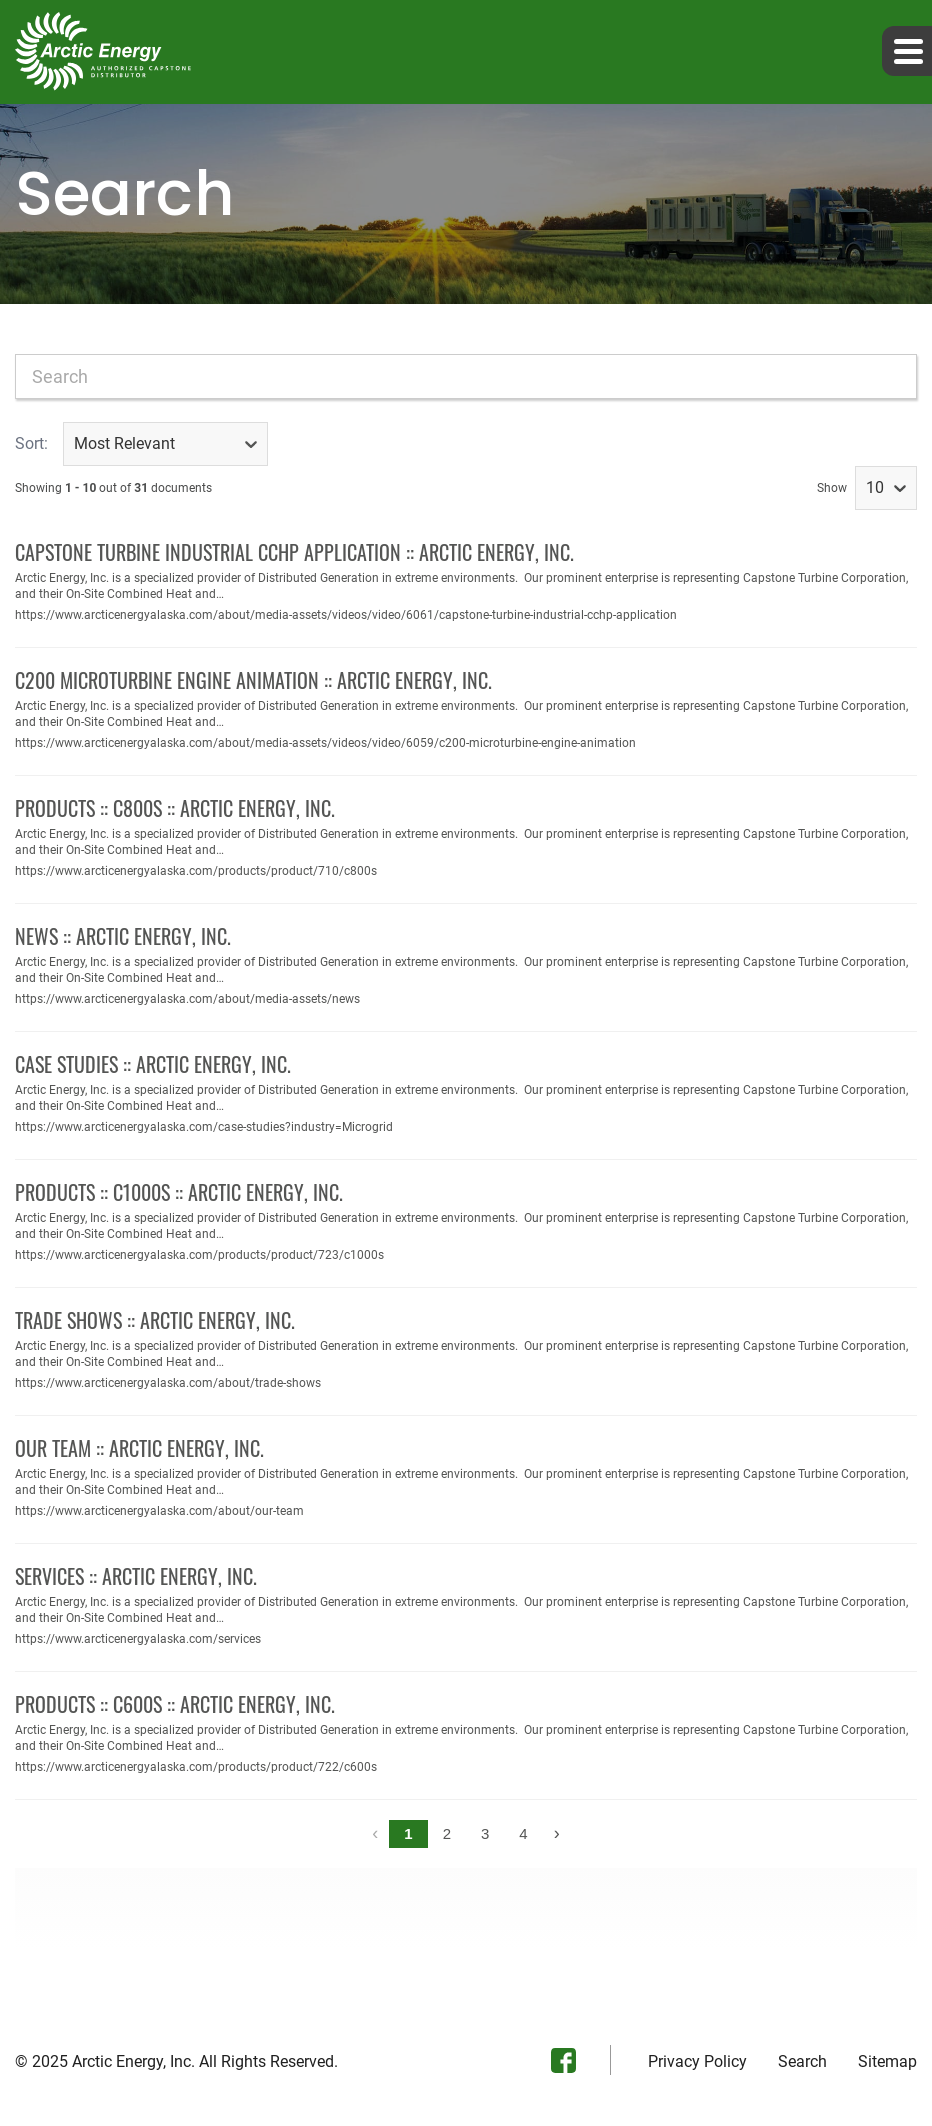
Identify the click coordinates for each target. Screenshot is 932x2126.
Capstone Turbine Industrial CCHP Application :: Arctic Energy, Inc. (294, 552)
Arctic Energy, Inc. (133, 2061)
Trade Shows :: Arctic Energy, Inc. (155, 1320)
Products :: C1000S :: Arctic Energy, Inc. (179, 1192)
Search (802, 2062)
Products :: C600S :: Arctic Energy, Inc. (175, 1704)
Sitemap (887, 2062)
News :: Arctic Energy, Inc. (123, 936)
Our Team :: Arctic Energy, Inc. (139, 1448)
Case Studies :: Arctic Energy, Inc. (153, 1064)
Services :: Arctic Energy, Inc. (136, 1576)
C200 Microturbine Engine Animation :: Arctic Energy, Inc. (253, 680)
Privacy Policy (697, 2062)
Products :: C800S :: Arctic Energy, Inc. (175, 808)
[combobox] (466, 376)
